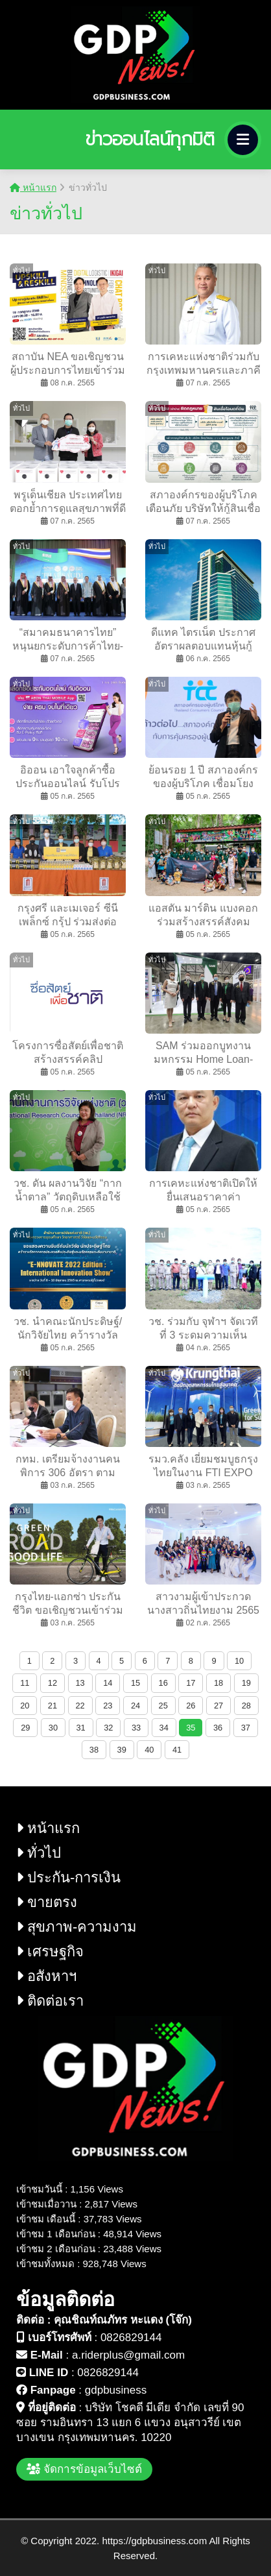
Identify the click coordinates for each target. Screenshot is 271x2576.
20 (24, 1705)
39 (121, 1750)
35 (190, 1727)
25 (163, 1705)
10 (239, 1661)
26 (190, 1705)
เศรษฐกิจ (50, 1951)
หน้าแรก (33, 187)
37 (245, 1727)
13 (80, 1683)
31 (81, 1727)
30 (53, 1727)
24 (135, 1705)
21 (52, 1705)
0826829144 (131, 2337)
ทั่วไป (38, 1853)
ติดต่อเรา (50, 2001)
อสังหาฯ (46, 1976)
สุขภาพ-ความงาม (76, 1927)
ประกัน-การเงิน (68, 1877)
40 (149, 1750)
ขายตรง (46, 1902)
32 (108, 1727)
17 (190, 1683)
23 (107, 1705)
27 (218, 1705)
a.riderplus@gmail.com (128, 2355)
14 (107, 1683)
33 (136, 1727)
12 (52, 1683)
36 (217, 1727)
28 (246, 1705)
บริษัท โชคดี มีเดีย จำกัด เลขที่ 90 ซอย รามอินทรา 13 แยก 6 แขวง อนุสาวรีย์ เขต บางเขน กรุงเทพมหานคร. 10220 (130, 2422)
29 (25, 1727)
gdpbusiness (116, 2390)
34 (164, 1727)
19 (246, 1683)
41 (177, 1750)
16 (163, 1683)
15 (135, 1683)
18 (218, 1683)
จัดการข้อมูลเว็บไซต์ (84, 2469)
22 (80, 1705)
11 (24, 1683)
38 (94, 1750)
